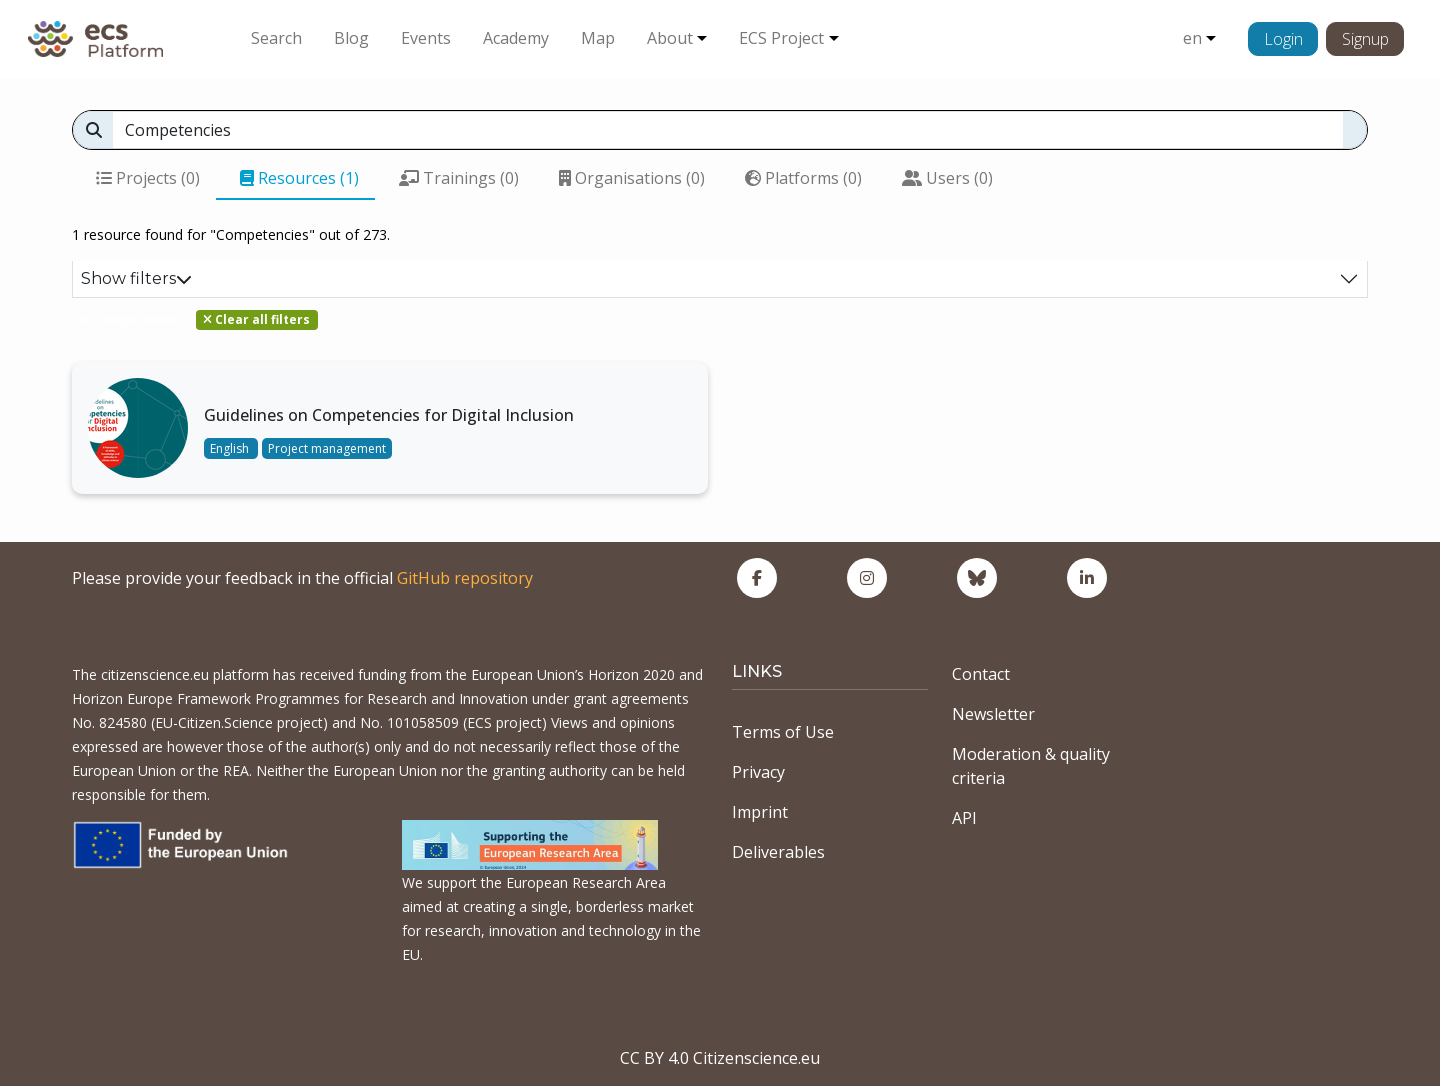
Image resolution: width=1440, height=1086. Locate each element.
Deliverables (778, 852)
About (670, 38)
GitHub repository (465, 578)
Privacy (758, 772)
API (964, 818)
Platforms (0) (803, 178)
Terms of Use (783, 732)
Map (598, 38)
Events (426, 38)
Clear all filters (256, 319)
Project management (327, 448)
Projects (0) (148, 178)
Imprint (760, 812)
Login (1283, 39)
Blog (351, 38)
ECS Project (781, 38)
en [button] (1192, 38)
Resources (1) (299, 178)
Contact (981, 674)
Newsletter (993, 714)
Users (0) (947, 178)
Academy (516, 38)
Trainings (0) (459, 178)
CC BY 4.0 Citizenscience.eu (720, 1058)
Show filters (136, 278)
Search (276, 38)
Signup (1365, 39)
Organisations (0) (632, 178)
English (231, 448)
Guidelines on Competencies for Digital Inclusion (389, 415)
